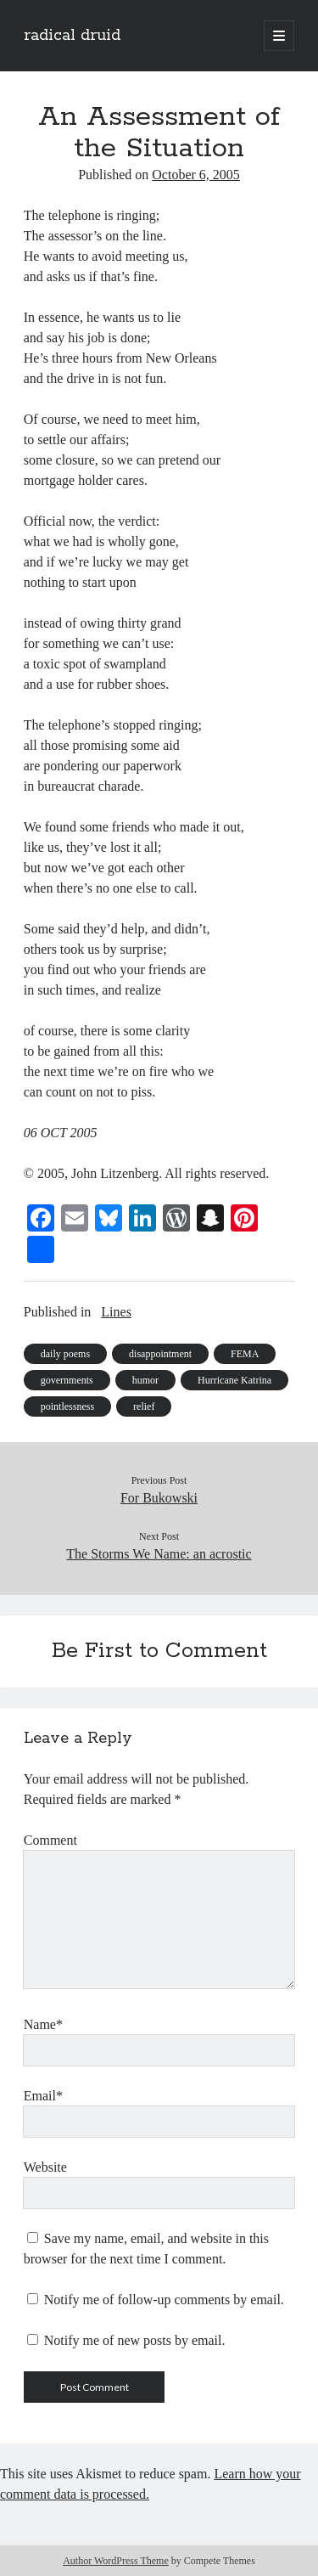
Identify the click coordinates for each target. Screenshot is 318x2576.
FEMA (245, 1354)
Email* (43, 2095)
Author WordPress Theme (116, 2561)
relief (143, 1406)
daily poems (65, 1354)
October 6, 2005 (196, 174)
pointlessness (67, 1406)
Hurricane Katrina (234, 1380)
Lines (116, 1312)
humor (145, 1380)
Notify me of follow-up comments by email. (164, 2299)
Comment (50, 1840)
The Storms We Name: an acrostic (158, 1554)
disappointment (160, 1354)
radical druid (72, 35)
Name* (43, 2024)
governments (67, 1380)
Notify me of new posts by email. (135, 2340)
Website (45, 2167)
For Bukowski (159, 1498)
